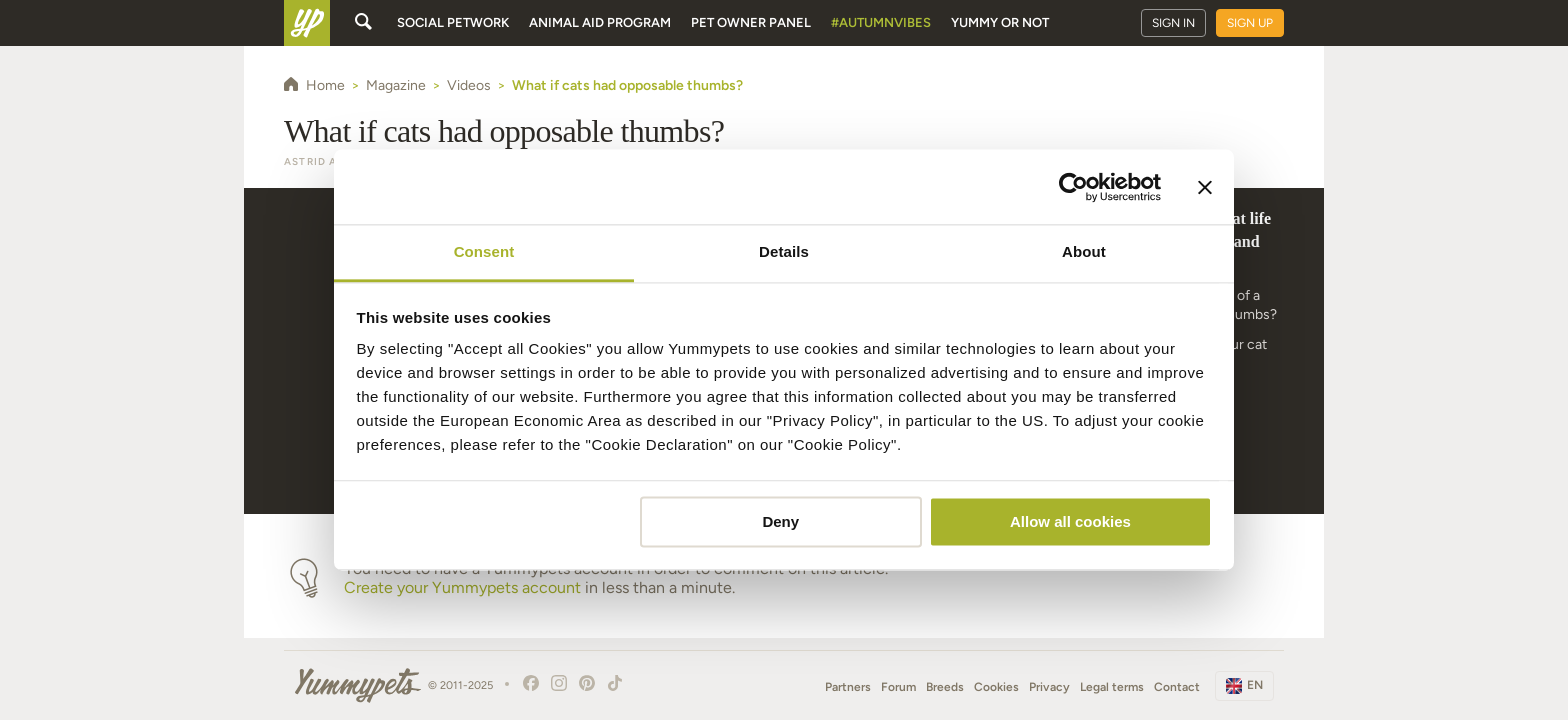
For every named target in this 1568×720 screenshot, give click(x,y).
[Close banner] (1205, 187)
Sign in (1173, 23)
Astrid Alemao (331, 161)
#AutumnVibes (881, 22)
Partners (848, 687)
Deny (780, 521)
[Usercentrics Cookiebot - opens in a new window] (1073, 187)
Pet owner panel (751, 22)
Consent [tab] (484, 251)
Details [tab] (784, 251)
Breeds (945, 687)
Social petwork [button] (453, 22)
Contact (1177, 687)
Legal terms (1112, 687)
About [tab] (1084, 251)
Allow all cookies (1070, 521)
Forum (898, 687)
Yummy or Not (1000, 22)
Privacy (1049, 687)
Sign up (1250, 23)
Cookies (996, 687)
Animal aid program (600, 22)
